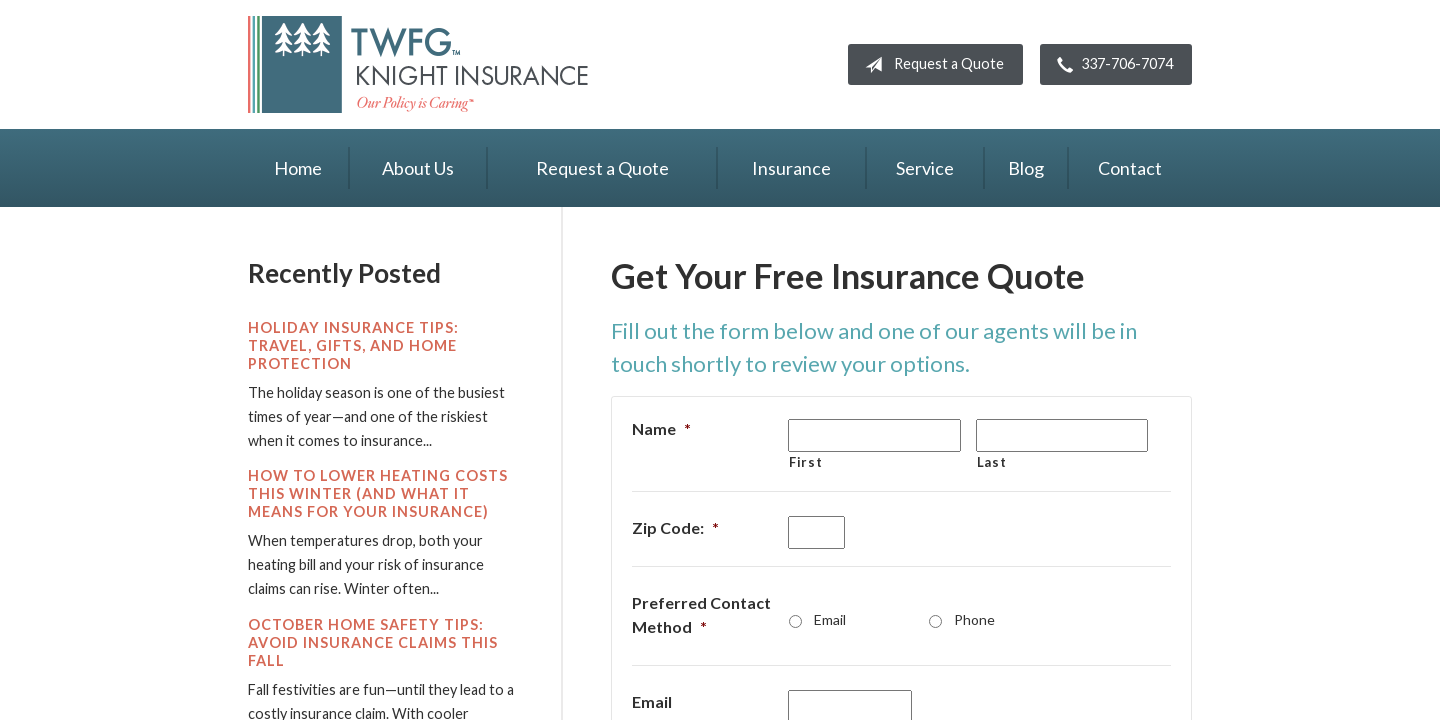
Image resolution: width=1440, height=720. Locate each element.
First (805, 462)
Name (661, 428)
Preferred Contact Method (701, 614)
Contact (1130, 168)
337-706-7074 (1111, 65)
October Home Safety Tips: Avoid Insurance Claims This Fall (373, 642)
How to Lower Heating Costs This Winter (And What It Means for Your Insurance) (378, 493)
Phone (974, 619)
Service (925, 168)
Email (830, 619)
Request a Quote (930, 65)
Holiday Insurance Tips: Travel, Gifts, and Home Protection (353, 345)
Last (992, 462)
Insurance (791, 168)
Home (298, 168)
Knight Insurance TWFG (418, 64)
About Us (418, 168)
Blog (1026, 168)
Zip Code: (675, 527)
